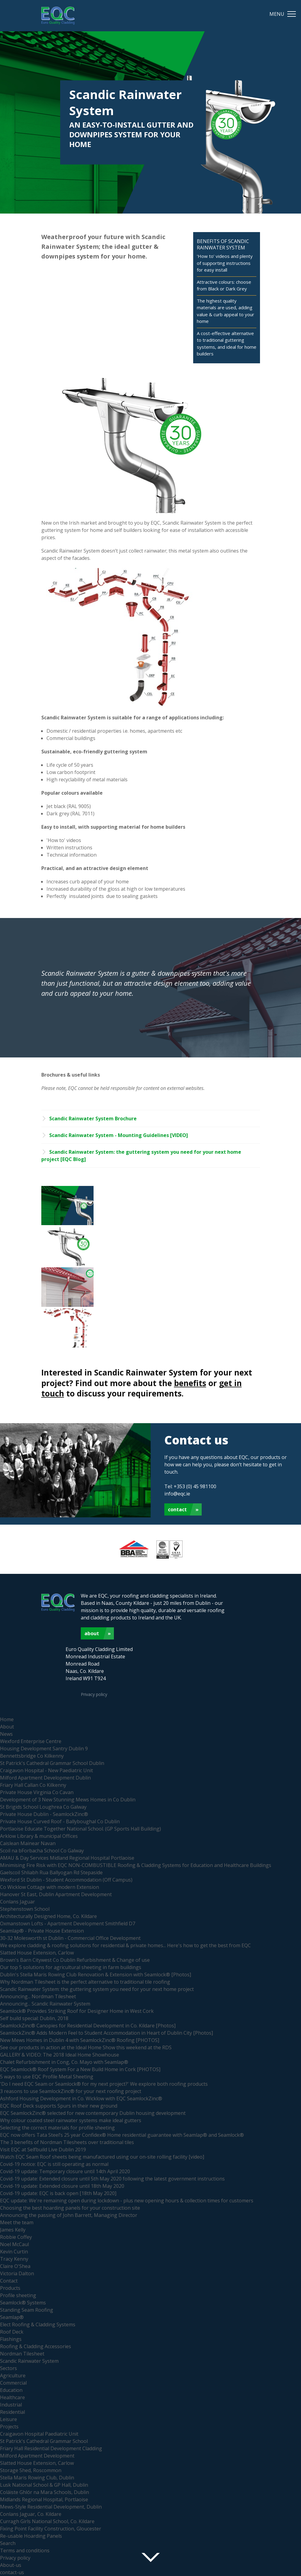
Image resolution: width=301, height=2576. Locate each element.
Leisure (8, 2419)
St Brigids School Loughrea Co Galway (43, 1807)
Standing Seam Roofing (26, 2310)
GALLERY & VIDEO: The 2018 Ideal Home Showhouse (59, 2054)
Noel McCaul (14, 2244)
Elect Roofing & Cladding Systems (37, 2324)
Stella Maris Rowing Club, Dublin (37, 2477)
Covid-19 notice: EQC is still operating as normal (54, 2164)
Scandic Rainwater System (29, 2361)
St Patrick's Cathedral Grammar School (44, 2441)
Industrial (11, 2404)
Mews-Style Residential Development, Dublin (51, 2506)
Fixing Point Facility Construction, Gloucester (50, 2528)
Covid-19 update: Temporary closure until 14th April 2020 (65, 2171)
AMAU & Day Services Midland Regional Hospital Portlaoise (67, 1858)
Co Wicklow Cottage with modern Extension (49, 1887)
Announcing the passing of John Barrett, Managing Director (68, 2215)
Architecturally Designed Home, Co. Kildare (48, 1916)
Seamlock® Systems (23, 2302)
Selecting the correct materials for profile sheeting (57, 2127)
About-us (10, 2565)
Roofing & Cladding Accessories (35, 2346)
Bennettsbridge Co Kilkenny (32, 1755)
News (6, 1734)
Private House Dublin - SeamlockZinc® (44, 1814)
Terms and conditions (25, 2550)
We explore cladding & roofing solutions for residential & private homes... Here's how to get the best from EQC (125, 1945)
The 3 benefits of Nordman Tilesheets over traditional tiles (67, 2142)
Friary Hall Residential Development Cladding (51, 2448)
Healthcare (12, 2397)
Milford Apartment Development (37, 2455)
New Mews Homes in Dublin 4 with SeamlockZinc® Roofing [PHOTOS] (79, 2040)
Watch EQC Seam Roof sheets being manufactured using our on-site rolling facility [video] (102, 2156)
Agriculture (13, 2375)
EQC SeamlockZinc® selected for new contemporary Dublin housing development (93, 2113)
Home (7, 1719)
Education (11, 2390)
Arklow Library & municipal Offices (39, 1836)
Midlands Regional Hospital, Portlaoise (44, 2499)
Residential (12, 2412)
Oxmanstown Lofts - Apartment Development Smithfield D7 (67, 1923)
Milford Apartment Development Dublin (45, 1777)
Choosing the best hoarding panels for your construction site (70, 2207)
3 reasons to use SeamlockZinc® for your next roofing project (70, 2091)
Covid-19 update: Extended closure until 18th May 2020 (62, 2186)
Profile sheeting (18, 2295)
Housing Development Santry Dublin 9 (44, 1748)
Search (7, 2543)
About (91, 1633)
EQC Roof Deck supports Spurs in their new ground (58, 2105)
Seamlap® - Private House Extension (42, 1930)
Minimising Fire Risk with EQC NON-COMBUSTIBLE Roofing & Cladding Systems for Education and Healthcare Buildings (135, 1865)
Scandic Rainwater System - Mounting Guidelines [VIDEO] (118, 1135)
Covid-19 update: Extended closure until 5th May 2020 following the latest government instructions (112, 2178)
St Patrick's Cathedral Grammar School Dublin (52, 1763)
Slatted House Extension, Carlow (37, 1952)
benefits (190, 1383)
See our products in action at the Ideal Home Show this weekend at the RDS (86, 2047)
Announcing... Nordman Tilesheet (38, 1996)
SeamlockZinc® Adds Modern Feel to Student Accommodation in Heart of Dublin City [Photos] (106, 2033)
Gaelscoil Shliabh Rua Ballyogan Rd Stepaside (51, 1872)
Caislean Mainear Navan (28, 1843)
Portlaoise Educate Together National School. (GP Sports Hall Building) (80, 1828)
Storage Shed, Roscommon (30, 2470)
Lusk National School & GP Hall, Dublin (44, 2485)
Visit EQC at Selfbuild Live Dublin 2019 (43, 2149)
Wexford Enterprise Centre (30, 1741)
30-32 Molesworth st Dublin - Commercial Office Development (70, 1938)
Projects (9, 2426)
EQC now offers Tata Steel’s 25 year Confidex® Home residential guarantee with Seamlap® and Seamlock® (122, 2135)
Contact (177, 1509)
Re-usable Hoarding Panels (31, 2536)
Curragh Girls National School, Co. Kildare (47, 2521)
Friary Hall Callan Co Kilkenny (33, 1785)
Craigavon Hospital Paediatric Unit (39, 2433)
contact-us (12, 2572)
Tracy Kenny (14, 2259)
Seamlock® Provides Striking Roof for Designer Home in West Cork (77, 2011)
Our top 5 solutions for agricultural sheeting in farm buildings (70, 1967)
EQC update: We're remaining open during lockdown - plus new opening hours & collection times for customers (126, 2200)
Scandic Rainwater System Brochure (93, 1118)
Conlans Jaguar (17, 1901)
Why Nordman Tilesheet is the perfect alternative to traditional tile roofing (85, 1981)
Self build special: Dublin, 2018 (34, 2018)
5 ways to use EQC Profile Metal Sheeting (46, 2076)
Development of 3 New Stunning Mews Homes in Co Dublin (67, 1799)
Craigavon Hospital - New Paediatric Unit (46, 1770)
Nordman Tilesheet (22, 2353)
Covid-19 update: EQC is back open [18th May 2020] (58, 2193)
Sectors (8, 2368)
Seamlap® (12, 2317)
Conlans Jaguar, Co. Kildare (30, 2514)
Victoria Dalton (17, 2273)
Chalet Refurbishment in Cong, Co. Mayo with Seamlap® (64, 2062)
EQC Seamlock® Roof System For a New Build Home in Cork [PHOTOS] (80, 2069)
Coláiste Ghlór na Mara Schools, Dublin (44, 2492)
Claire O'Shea (15, 2266)
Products (10, 2288)
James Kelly (13, 2229)
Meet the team (16, 2222)
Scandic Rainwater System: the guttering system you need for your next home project (97, 1989)
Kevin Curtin (14, 2251)
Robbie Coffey (16, 2237)
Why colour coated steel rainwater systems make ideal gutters (70, 2120)
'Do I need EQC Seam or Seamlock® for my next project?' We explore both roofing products (104, 2084)
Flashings (11, 2339)
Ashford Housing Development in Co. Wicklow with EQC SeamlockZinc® (81, 2098)
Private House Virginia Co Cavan (37, 1792)
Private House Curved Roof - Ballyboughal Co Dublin (60, 1821)
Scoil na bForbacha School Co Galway (42, 1850)
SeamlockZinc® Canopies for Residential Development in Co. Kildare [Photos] (88, 2025)
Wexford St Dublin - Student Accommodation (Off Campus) (66, 1879)
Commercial (13, 2382)
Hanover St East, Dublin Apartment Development (56, 1894)
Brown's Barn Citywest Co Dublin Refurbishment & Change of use (75, 1960)
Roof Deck (11, 2331)
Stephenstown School (25, 1909)
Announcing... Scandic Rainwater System (45, 2003)
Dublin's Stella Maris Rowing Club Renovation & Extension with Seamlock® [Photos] (95, 1974)
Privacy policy (94, 1694)
